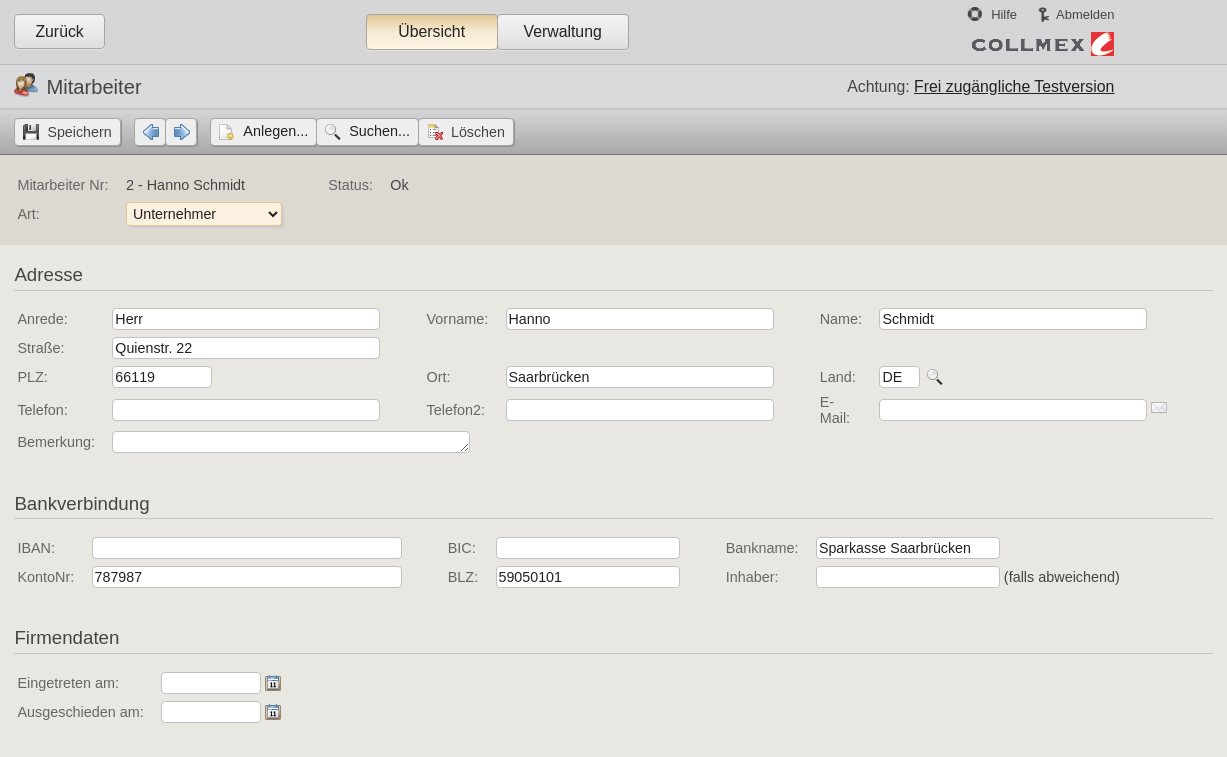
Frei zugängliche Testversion (1014, 86)
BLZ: (463, 577)
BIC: (462, 548)
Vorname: (458, 319)
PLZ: (32, 377)
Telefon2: (456, 410)
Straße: (40, 348)
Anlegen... (275, 131)
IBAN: (36, 548)
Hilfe (1004, 14)
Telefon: (42, 410)
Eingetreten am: (68, 683)
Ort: (439, 377)
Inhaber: (752, 577)
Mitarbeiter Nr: (62, 185)
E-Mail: (835, 410)
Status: (350, 185)
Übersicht (431, 31)
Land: (838, 377)
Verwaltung (562, 31)
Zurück (59, 31)
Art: (28, 214)
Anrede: (42, 319)
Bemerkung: (56, 442)
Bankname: (762, 548)
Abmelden (1085, 14)
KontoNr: (45, 577)
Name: (841, 319)
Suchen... (379, 131)
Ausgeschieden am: (80, 712)
